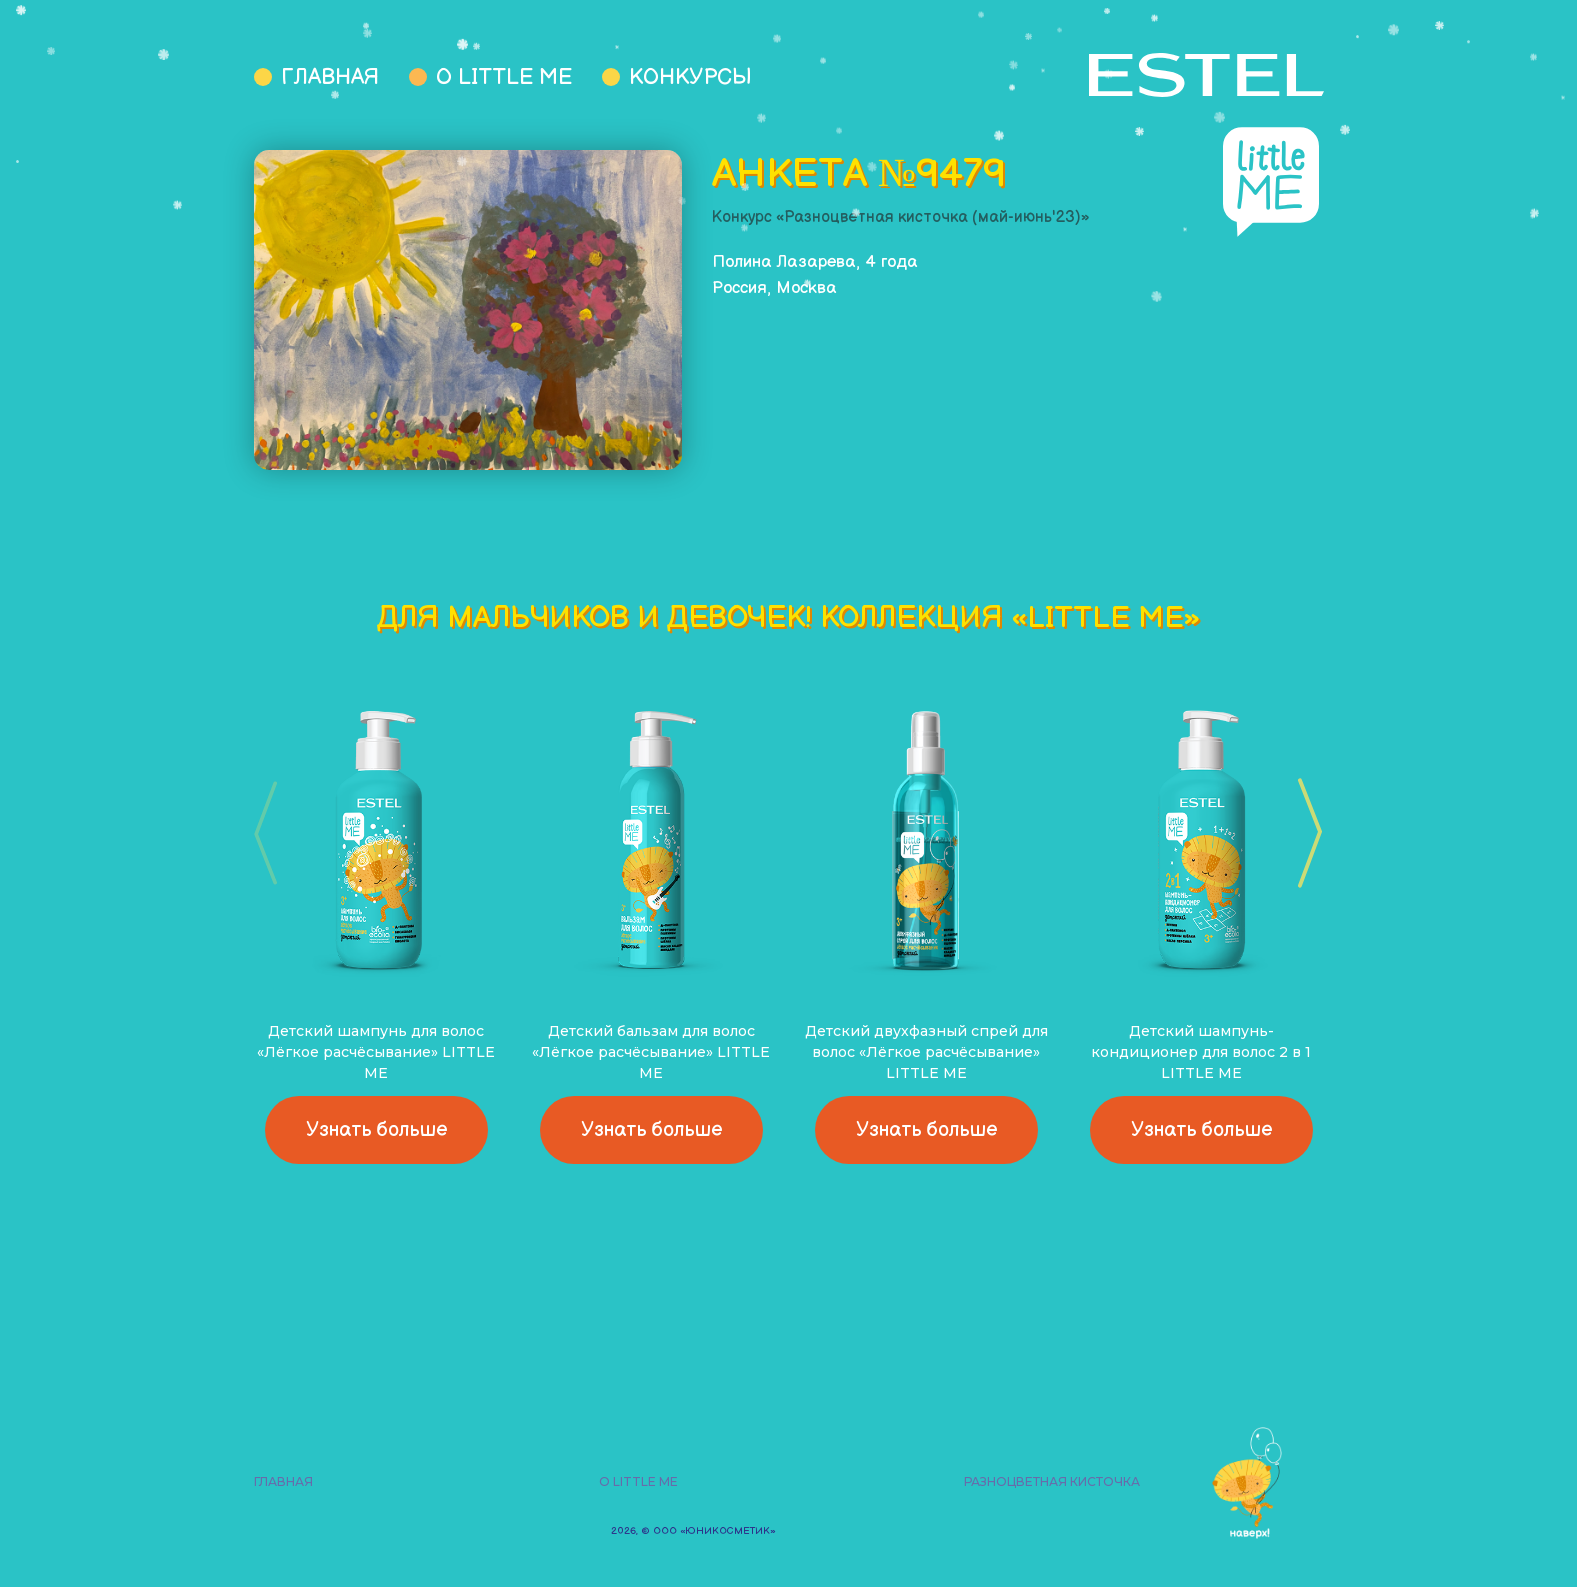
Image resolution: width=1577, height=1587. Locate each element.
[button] (1303, 833)
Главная (330, 77)
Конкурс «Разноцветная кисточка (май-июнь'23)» (901, 217)
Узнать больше (376, 1130)
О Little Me (504, 77)
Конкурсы (690, 77)
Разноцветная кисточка (1052, 1481)
